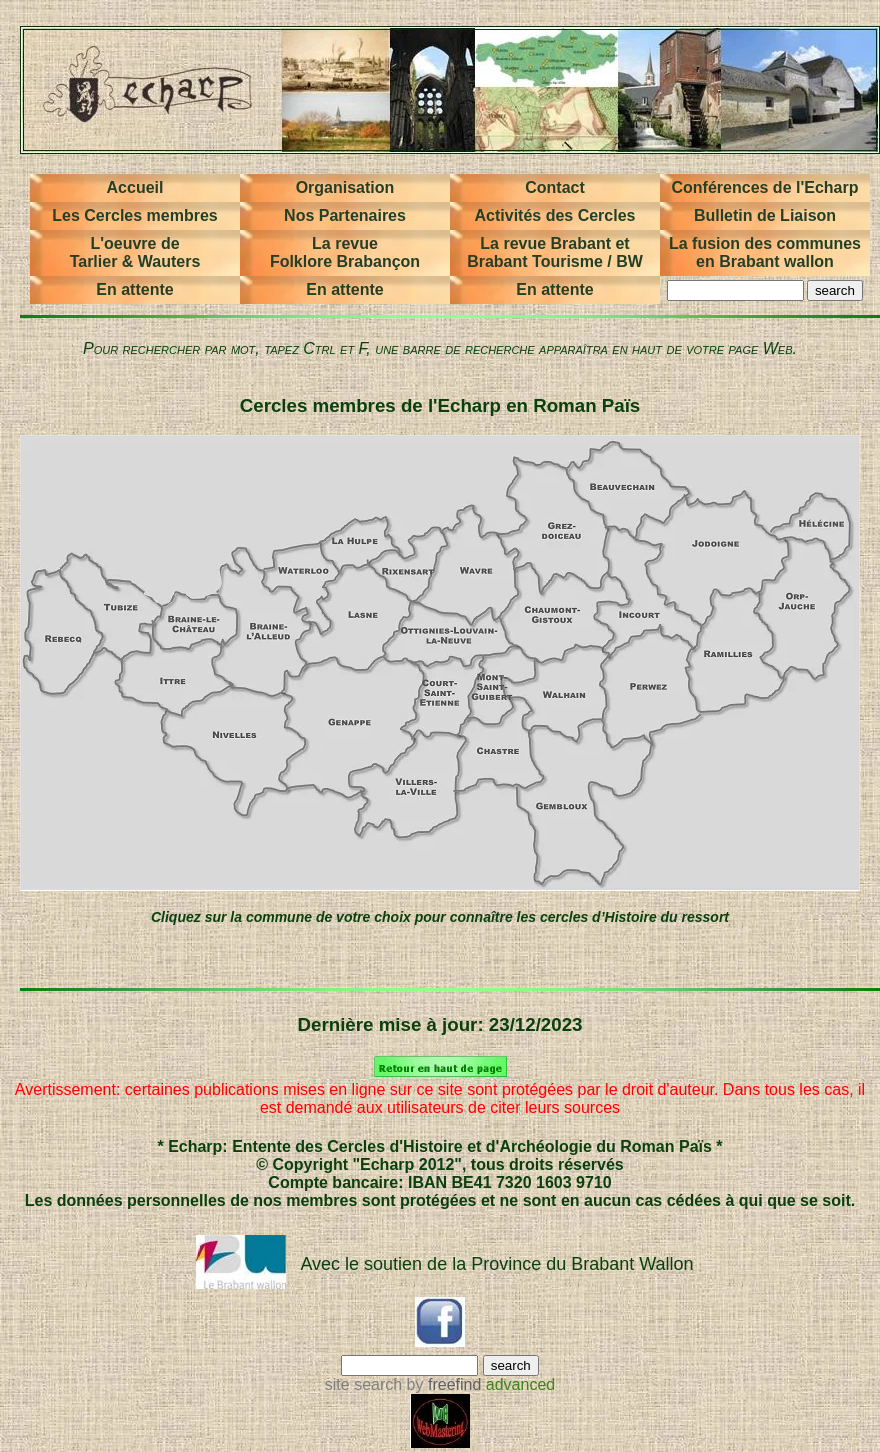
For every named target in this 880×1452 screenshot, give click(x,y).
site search (363, 1384)
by (441, 1384)
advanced (520, 1384)
